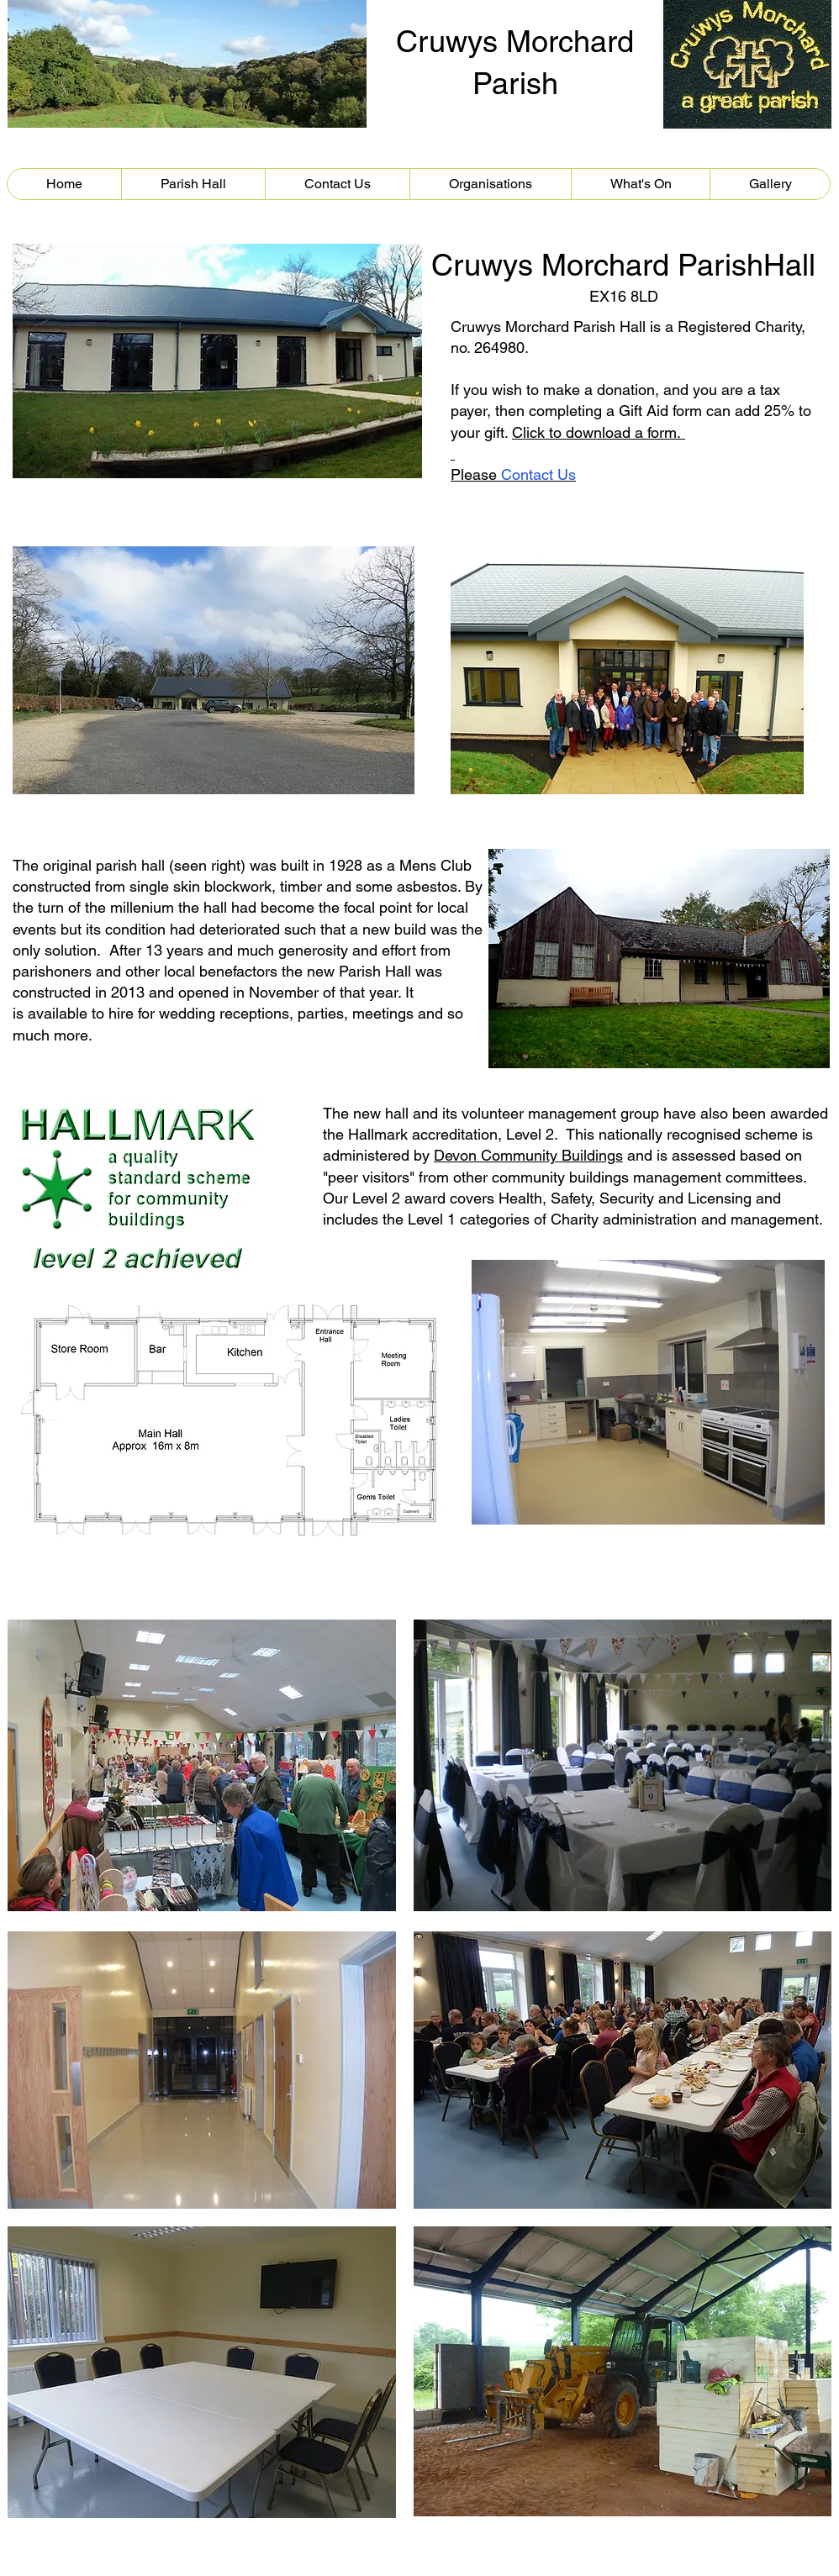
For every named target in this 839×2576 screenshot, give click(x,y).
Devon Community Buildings (528, 1155)
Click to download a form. (598, 432)
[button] (193, 184)
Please (513, 474)
